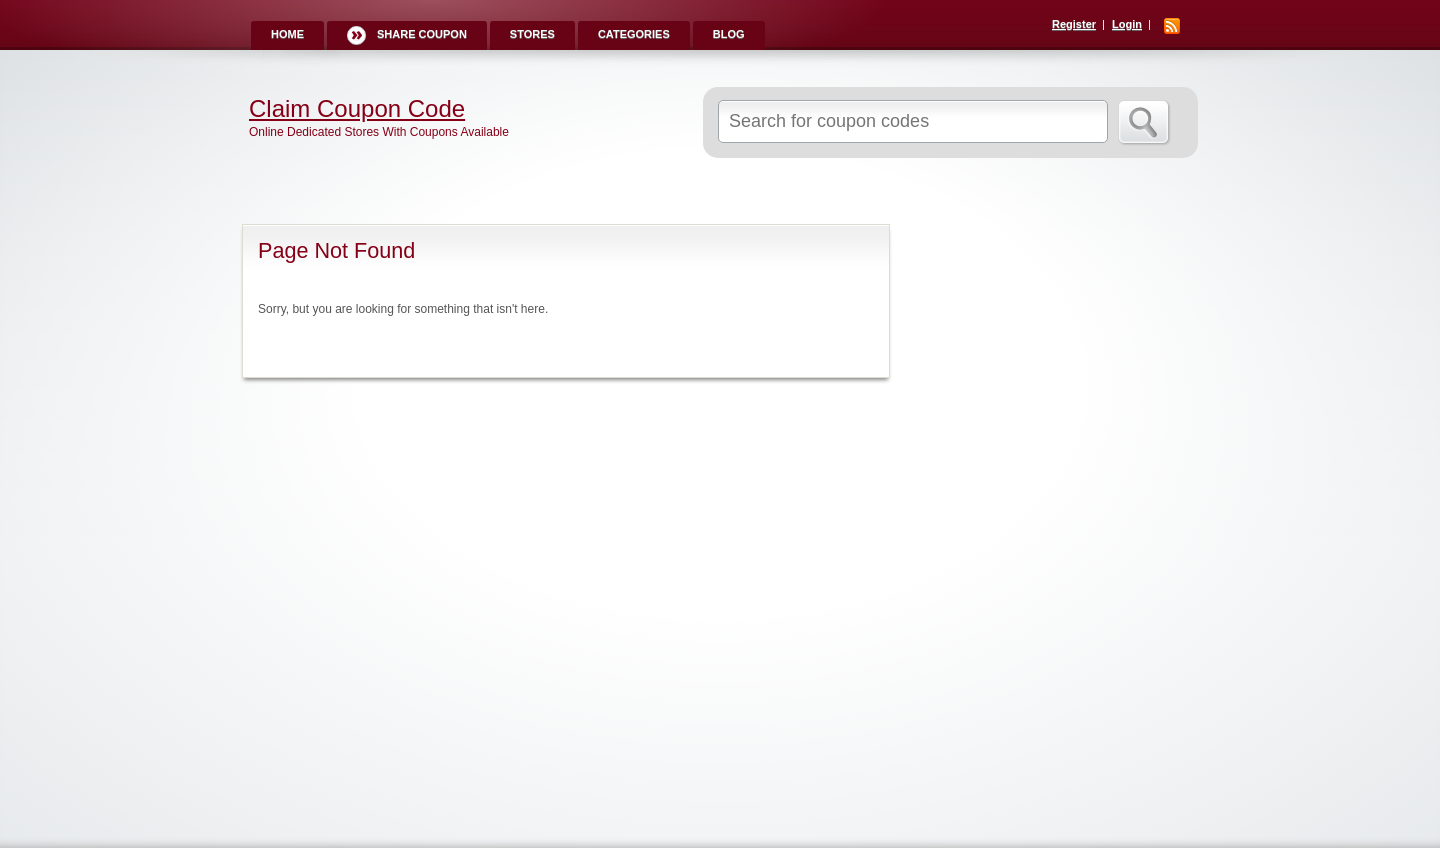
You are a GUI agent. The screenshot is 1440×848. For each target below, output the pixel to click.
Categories (634, 34)
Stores (532, 34)
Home (287, 34)
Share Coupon (422, 34)
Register (1074, 24)
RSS (1172, 26)
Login (1127, 24)
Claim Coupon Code (357, 109)
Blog (729, 34)
